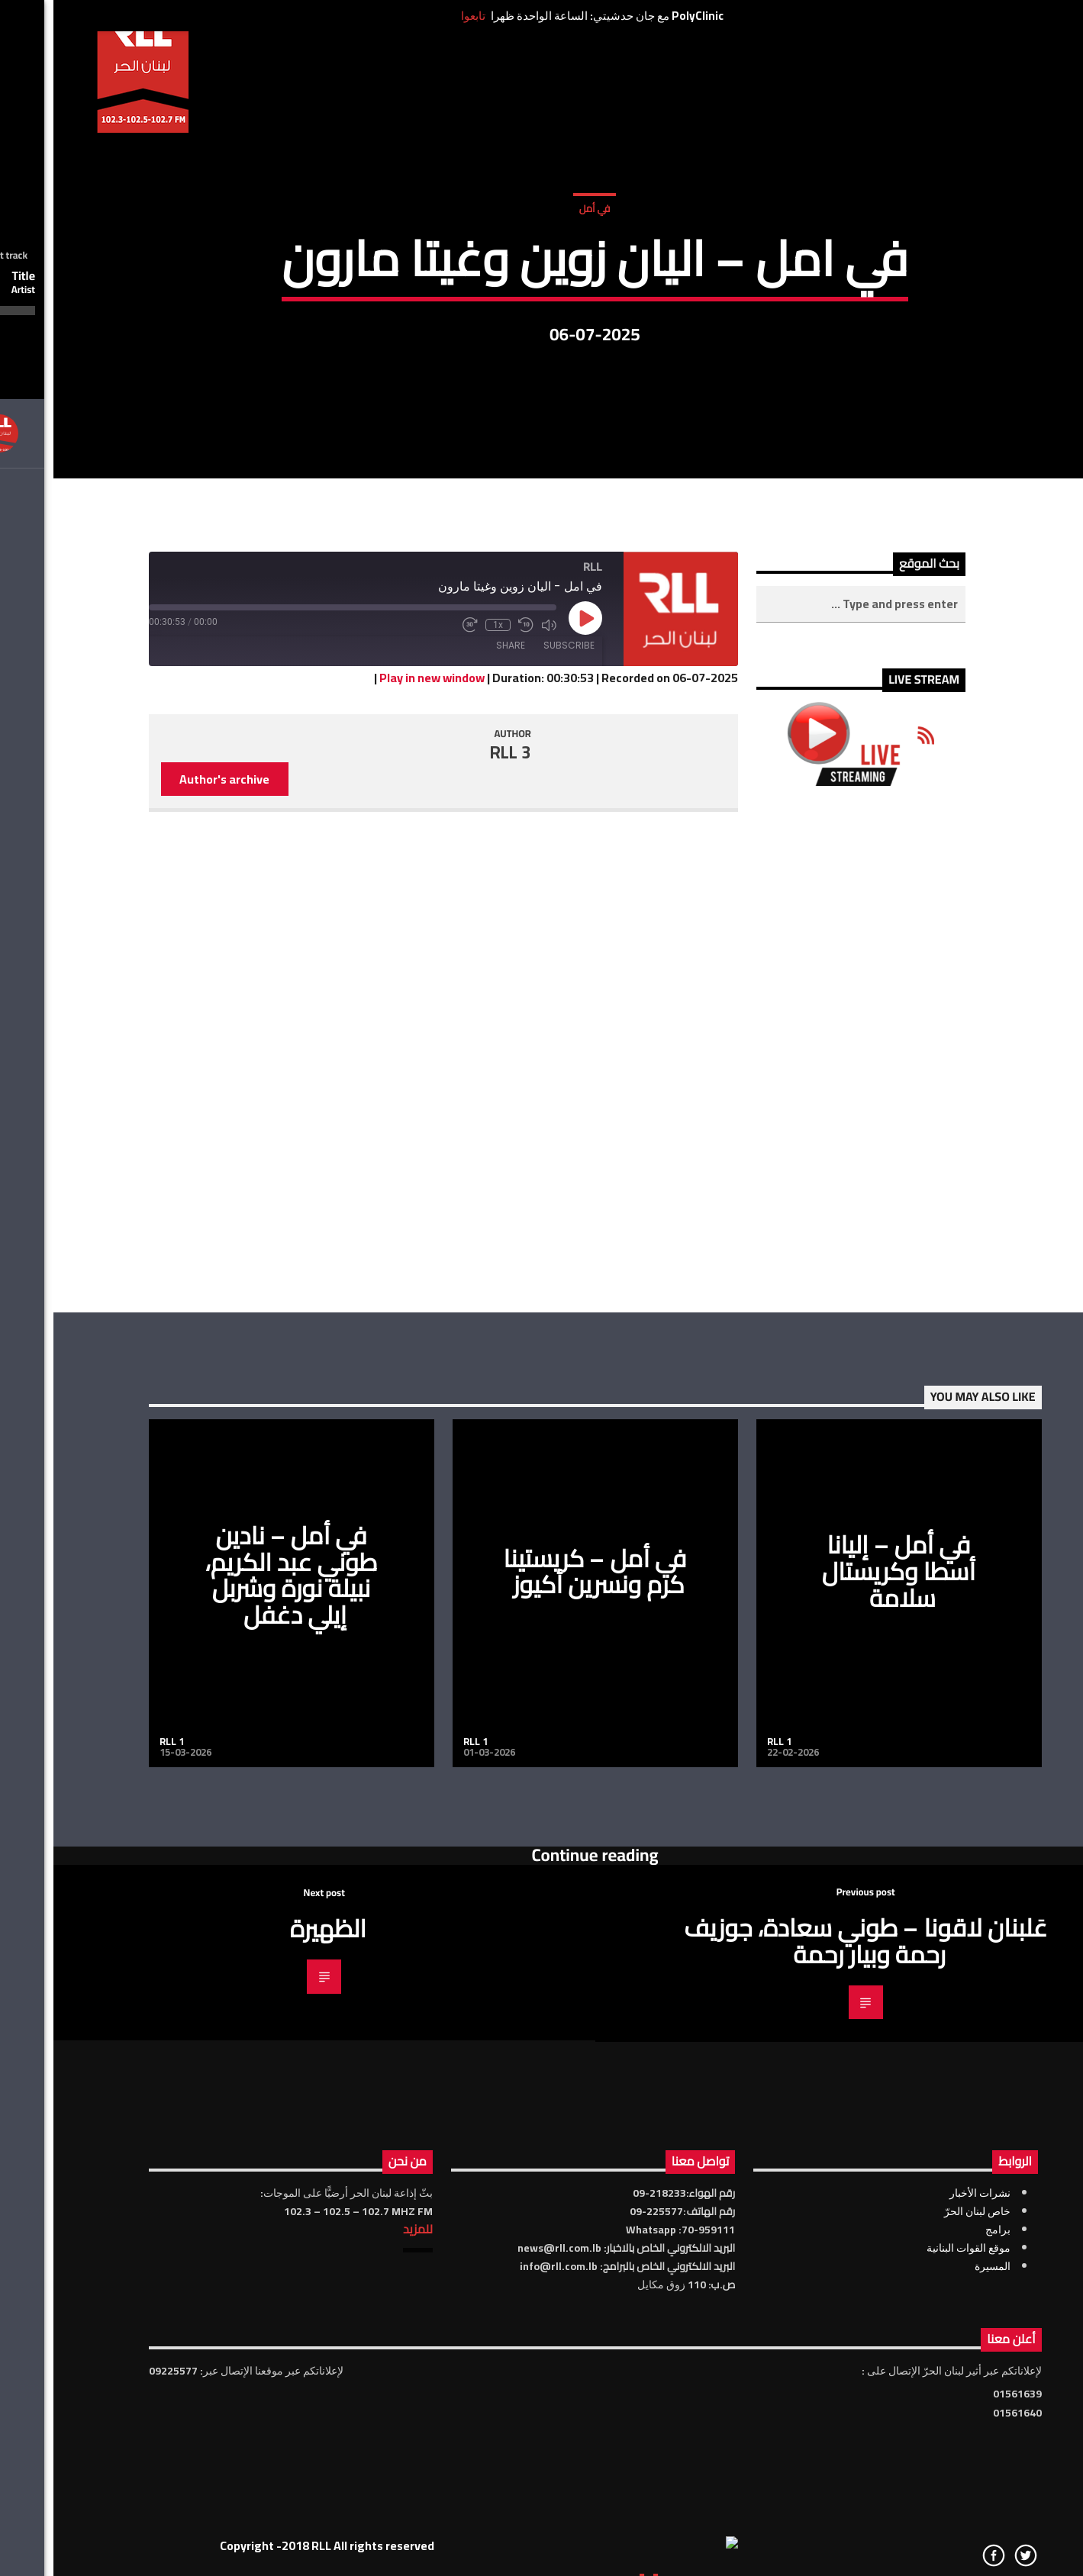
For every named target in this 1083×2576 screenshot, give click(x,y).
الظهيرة (275, 2260)
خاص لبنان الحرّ (924, 2543)
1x (445, 957)
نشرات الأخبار (926, 2525)
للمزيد (364, 2560)
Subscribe (515, 977)
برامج (944, 2561)
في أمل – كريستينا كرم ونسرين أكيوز (541, 1903)
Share (457, 977)
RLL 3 (457, 1084)
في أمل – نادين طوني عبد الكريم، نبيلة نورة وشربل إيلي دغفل (238, 1906)
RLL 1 (118, 2073)
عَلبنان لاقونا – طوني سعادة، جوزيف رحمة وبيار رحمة (812, 2272)
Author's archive (171, 1111)
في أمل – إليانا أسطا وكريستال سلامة (845, 1902)
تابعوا (420, 16)
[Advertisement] (807, 1381)
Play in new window (378, 1009)
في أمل (541, 320)
